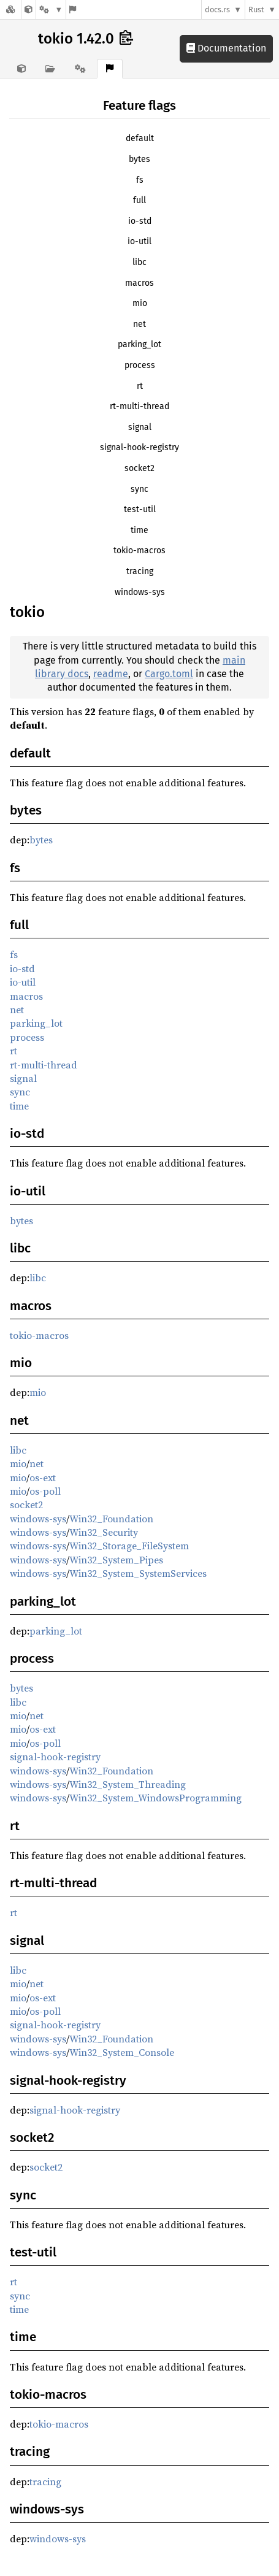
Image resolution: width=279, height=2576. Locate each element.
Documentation (226, 48)
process (139, 365)
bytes (139, 159)
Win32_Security (103, 1532)
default (140, 138)
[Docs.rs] (10, 9)
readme (110, 674)
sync (139, 489)
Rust (256, 9)
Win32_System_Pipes (116, 1559)
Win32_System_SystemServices (138, 1573)
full (139, 200)
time (139, 530)
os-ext (42, 1477)
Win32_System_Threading (127, 1784)
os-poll (45, 1491)
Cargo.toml (169, 674)
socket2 (139, 468)
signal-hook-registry (139, 447)
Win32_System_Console (121, 2052)
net (139, 324)
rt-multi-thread (139, 406)
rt (140, 386)
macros (139, 283)
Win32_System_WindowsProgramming (155, 1797)
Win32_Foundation (111, 1518)
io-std (139, 221)
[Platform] (51, 9)
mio (139, 303)
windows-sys (140, 592)
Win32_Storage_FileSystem (129, 1545)
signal (139, 427)
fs (139, 180)
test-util (140, 509)
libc (139, 262)
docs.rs (217, 9)
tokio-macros (139, 550)
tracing (139, 571)
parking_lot (139, 344)
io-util (139, 241)
